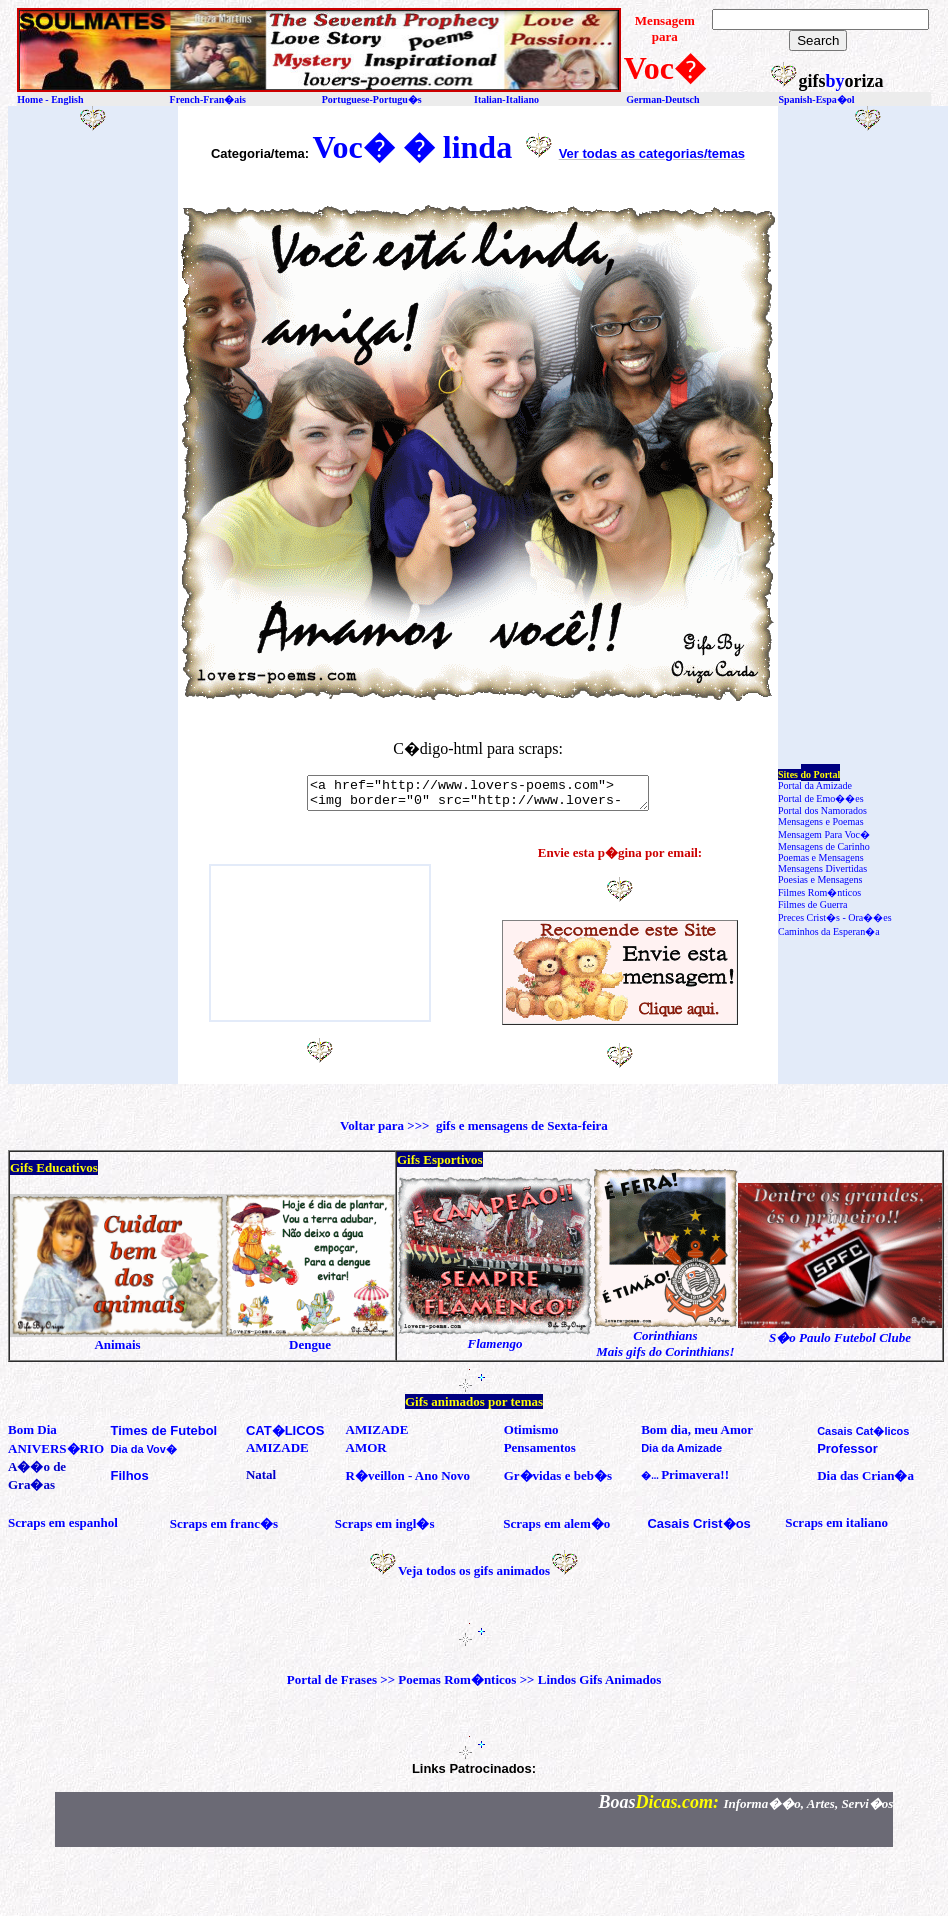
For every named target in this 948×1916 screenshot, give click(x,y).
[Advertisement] (98, 465)
